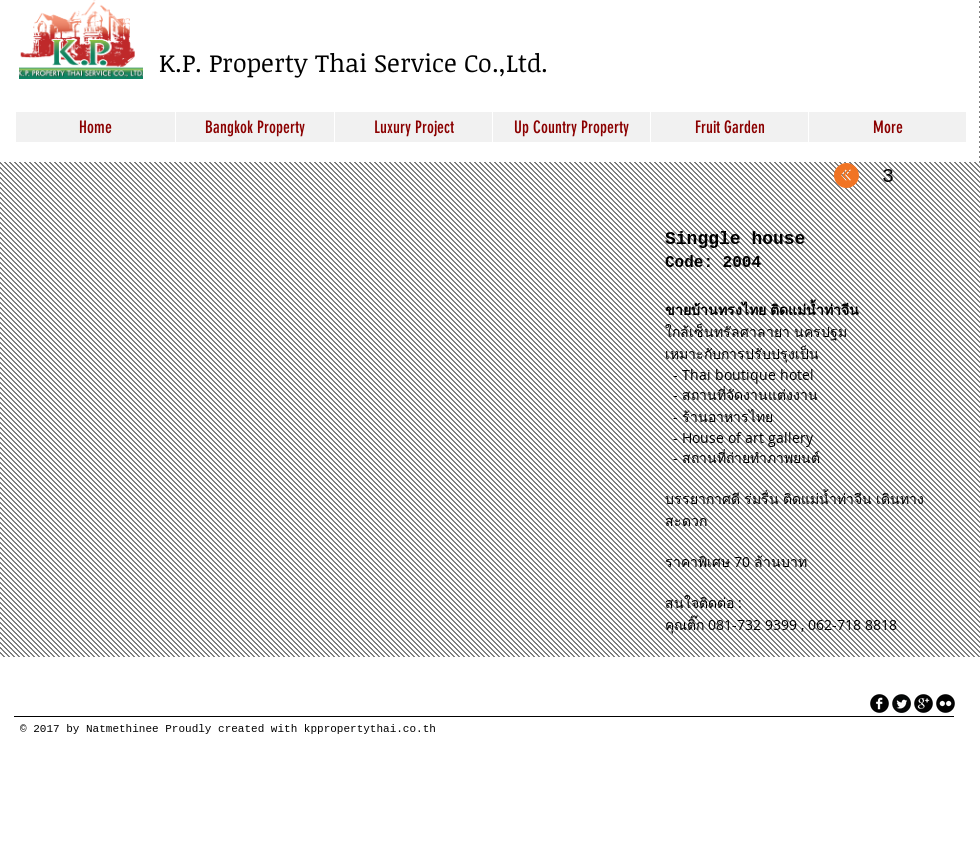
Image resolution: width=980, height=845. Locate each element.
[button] (324, 418)
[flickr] (945, 703)
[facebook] (879, 703)
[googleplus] (923, 703)
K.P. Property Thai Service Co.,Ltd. (353, 62)
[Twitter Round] (901, 703)
